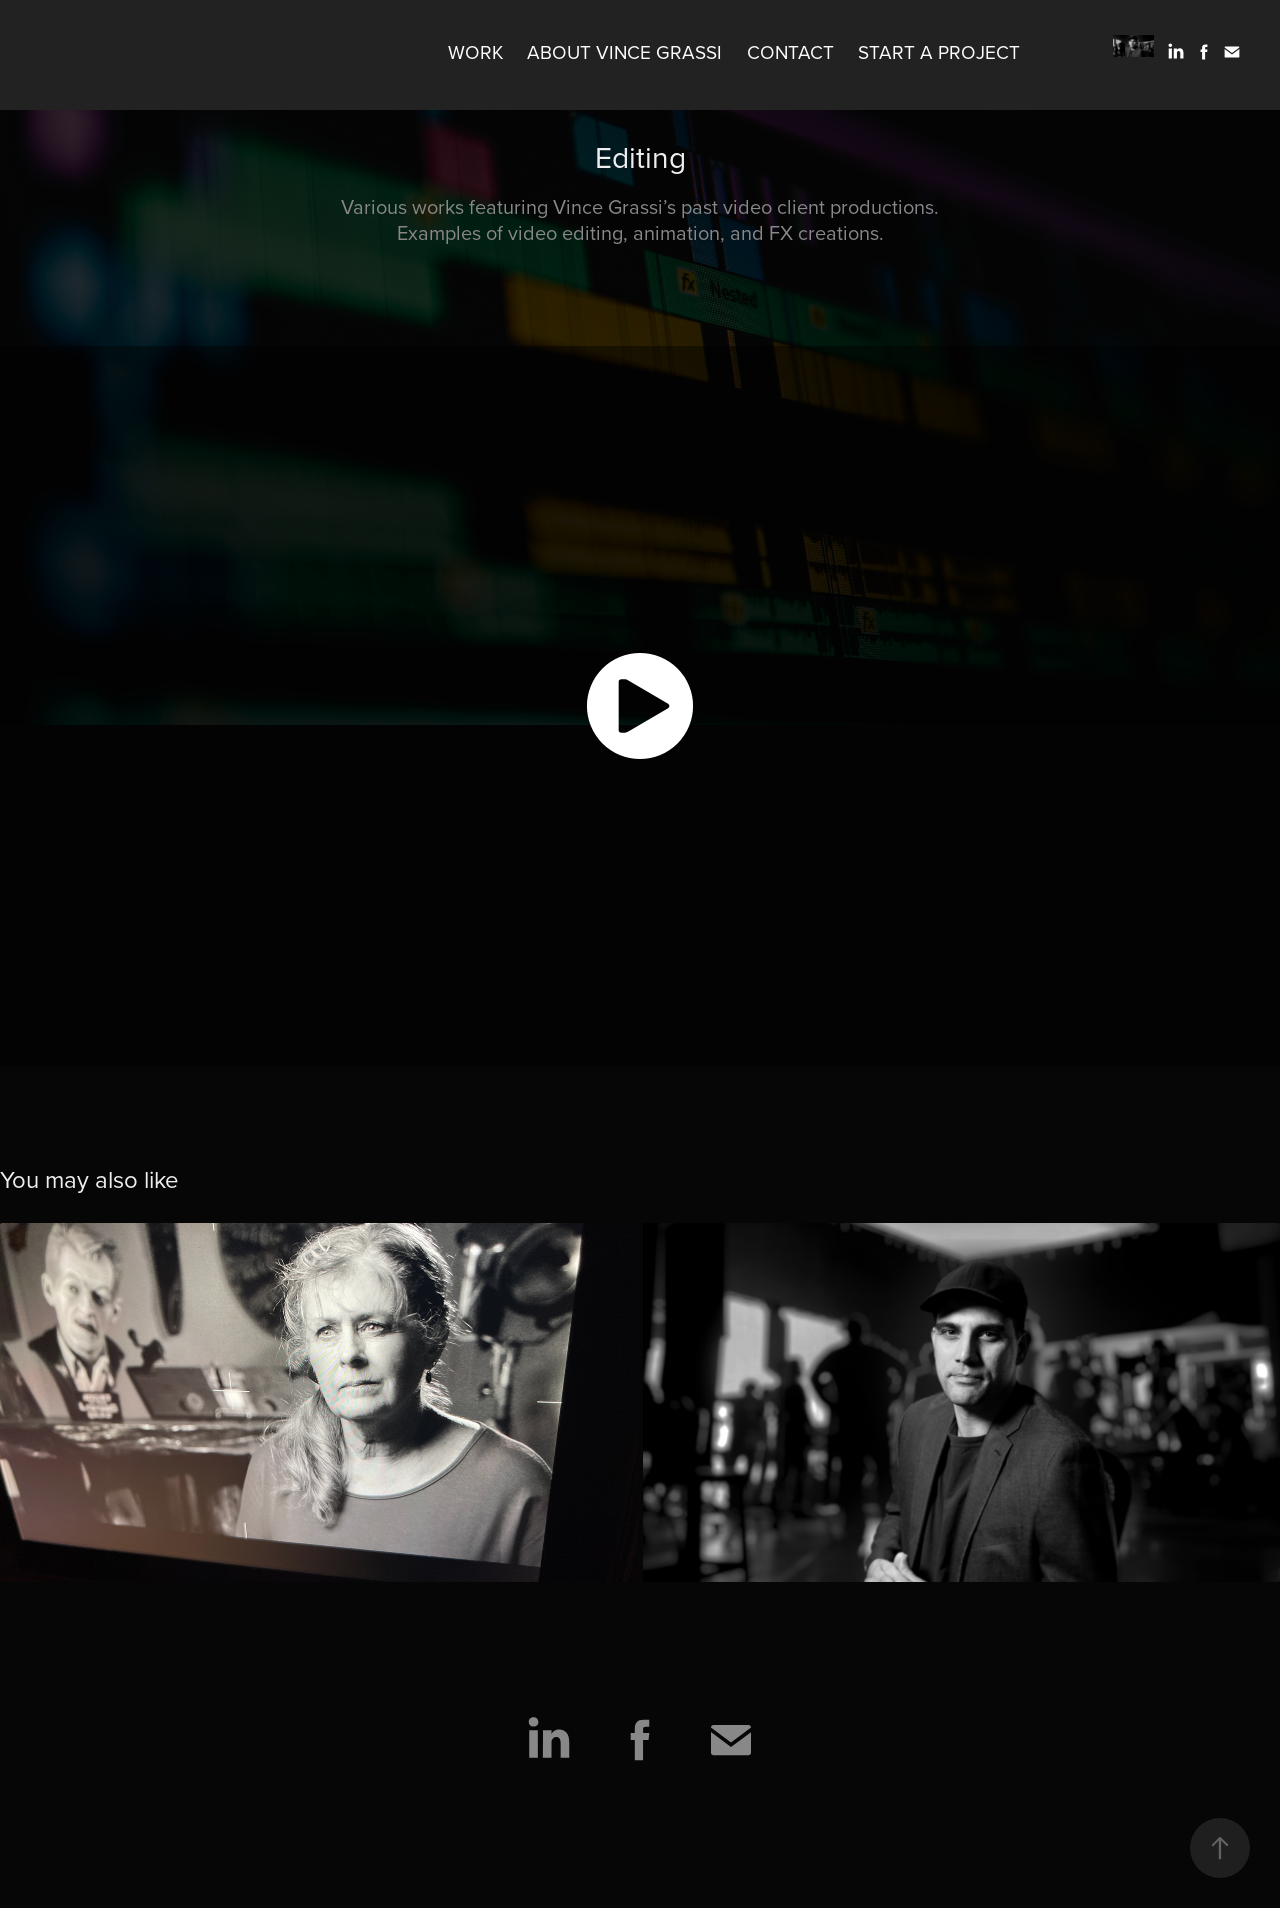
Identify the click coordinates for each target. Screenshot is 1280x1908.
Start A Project (939, 51)
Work (475, 51)
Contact (790, 51)
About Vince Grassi (624, 51)
